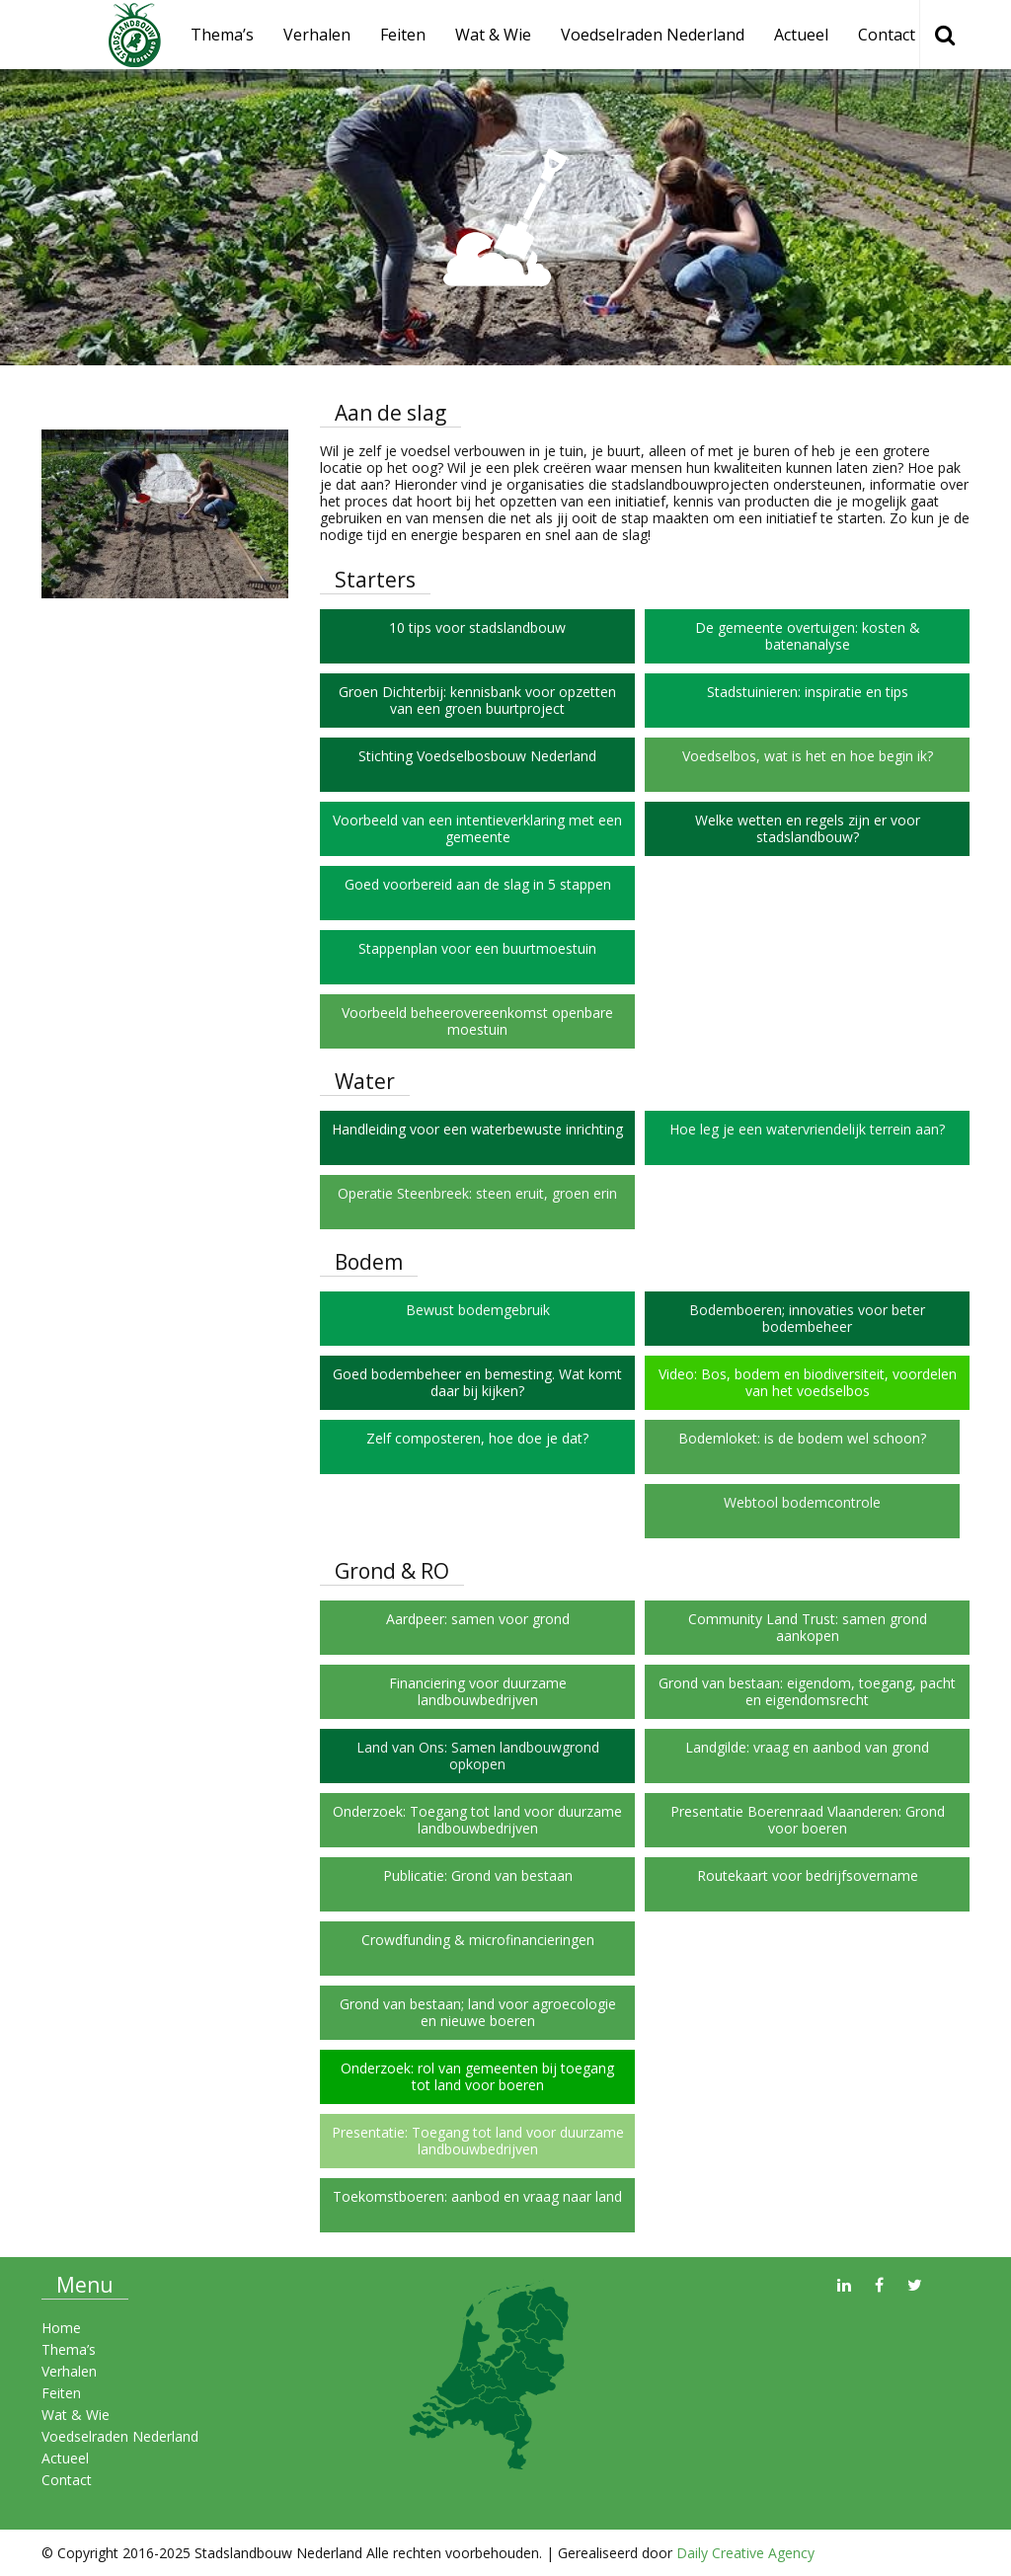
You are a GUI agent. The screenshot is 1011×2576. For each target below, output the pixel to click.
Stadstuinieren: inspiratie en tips (807, 691)
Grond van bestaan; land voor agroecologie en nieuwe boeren (478, 2012)
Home (61, 2327)
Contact (886, 34)
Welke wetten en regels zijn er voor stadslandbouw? (807, 828)
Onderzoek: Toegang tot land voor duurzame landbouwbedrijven (477, 1819)
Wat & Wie (493, 34)
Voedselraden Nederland (652, 34)
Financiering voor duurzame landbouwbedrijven (478, 1691)
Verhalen (316, 34)
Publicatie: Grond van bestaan (478, 1875)
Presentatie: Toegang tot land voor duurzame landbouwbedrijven (478, 2140)
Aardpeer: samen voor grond (478, 1618)
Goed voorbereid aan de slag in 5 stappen (478, 884)
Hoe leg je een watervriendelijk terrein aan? (807, 1129)
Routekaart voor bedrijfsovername (807, 1875)
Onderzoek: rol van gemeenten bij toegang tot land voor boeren (477, 2076)
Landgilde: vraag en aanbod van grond (807, 1747)
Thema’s (68, 2349)
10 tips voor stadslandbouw (477, 627)
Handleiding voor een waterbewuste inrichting (477, 1129)
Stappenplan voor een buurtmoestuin (477, 948)
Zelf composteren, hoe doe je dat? (477, 1438)
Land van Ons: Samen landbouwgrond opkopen (477, 1755)
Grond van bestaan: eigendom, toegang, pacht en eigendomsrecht (807, 1691)
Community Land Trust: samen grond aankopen (807, 1627)
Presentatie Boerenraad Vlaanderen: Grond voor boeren (807, 1819)
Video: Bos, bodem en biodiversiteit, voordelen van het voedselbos (808, 1382)
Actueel (801, 34)
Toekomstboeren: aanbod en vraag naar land (477, 2196)
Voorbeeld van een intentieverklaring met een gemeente (477, 828)
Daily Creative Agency (745, 2552)
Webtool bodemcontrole (802, 1502)
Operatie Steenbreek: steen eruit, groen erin (477, 1193)
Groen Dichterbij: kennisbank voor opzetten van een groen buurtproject (477, 700)
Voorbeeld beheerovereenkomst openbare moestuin (477, 1021)
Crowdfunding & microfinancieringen (477, 1939)
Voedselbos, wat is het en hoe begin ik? (807, 755)
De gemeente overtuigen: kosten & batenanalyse (807, 636)
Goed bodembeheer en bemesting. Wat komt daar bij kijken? (477, 1382)
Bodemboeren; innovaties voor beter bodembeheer (807, 1318)
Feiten (403, 34)
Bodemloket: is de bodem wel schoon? (802, 1438)
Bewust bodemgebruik (478, 1309)
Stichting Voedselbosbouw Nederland (477, 755)
